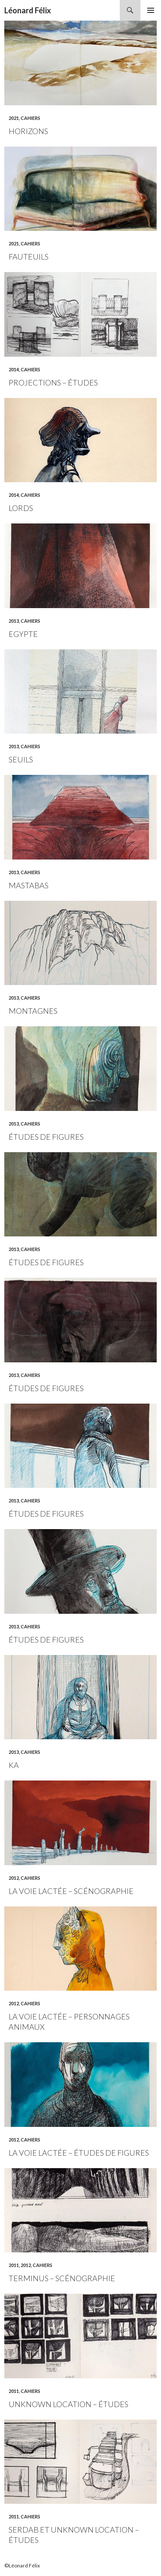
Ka (14, 1765)
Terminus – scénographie (62, 2278)
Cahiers (30, 118)
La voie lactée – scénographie (71, 1891)
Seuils (21, 759)
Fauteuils (29, 256)
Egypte (23, 634)
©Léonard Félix (22, 2565)
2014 (14, 369)
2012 (14, 1878)
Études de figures (46, 1136)
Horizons (28, 131)
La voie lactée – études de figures (79, 2152)
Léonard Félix (27, 10)
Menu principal (150, 10)
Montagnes (33, 1011)
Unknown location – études (68, 2404)
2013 (14, 621)
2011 (14, 2265)
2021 (14, 118)
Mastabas (29, 885)
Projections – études (53, 382)
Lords (21, 508)
